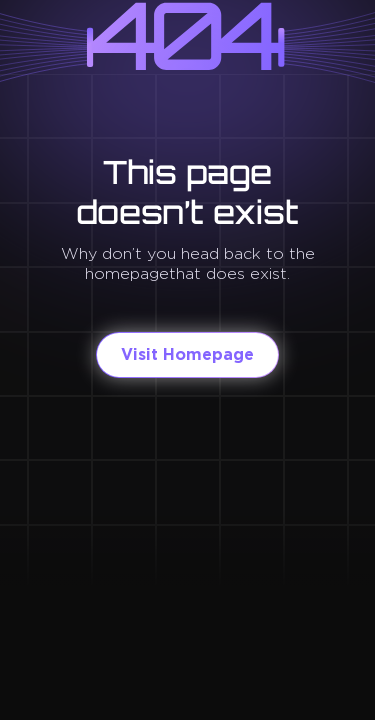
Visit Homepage (187, 354)
